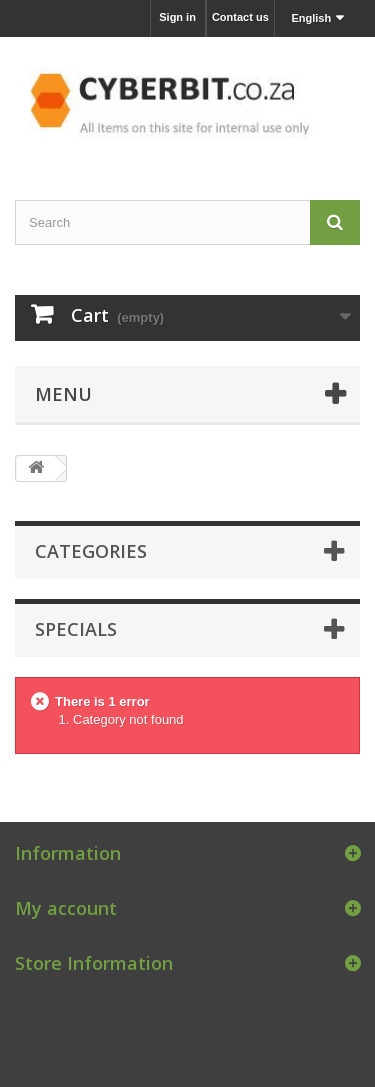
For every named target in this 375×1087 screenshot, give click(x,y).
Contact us (240, 17)
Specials (76, 629)
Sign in (177, 17)
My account (66, 908)
